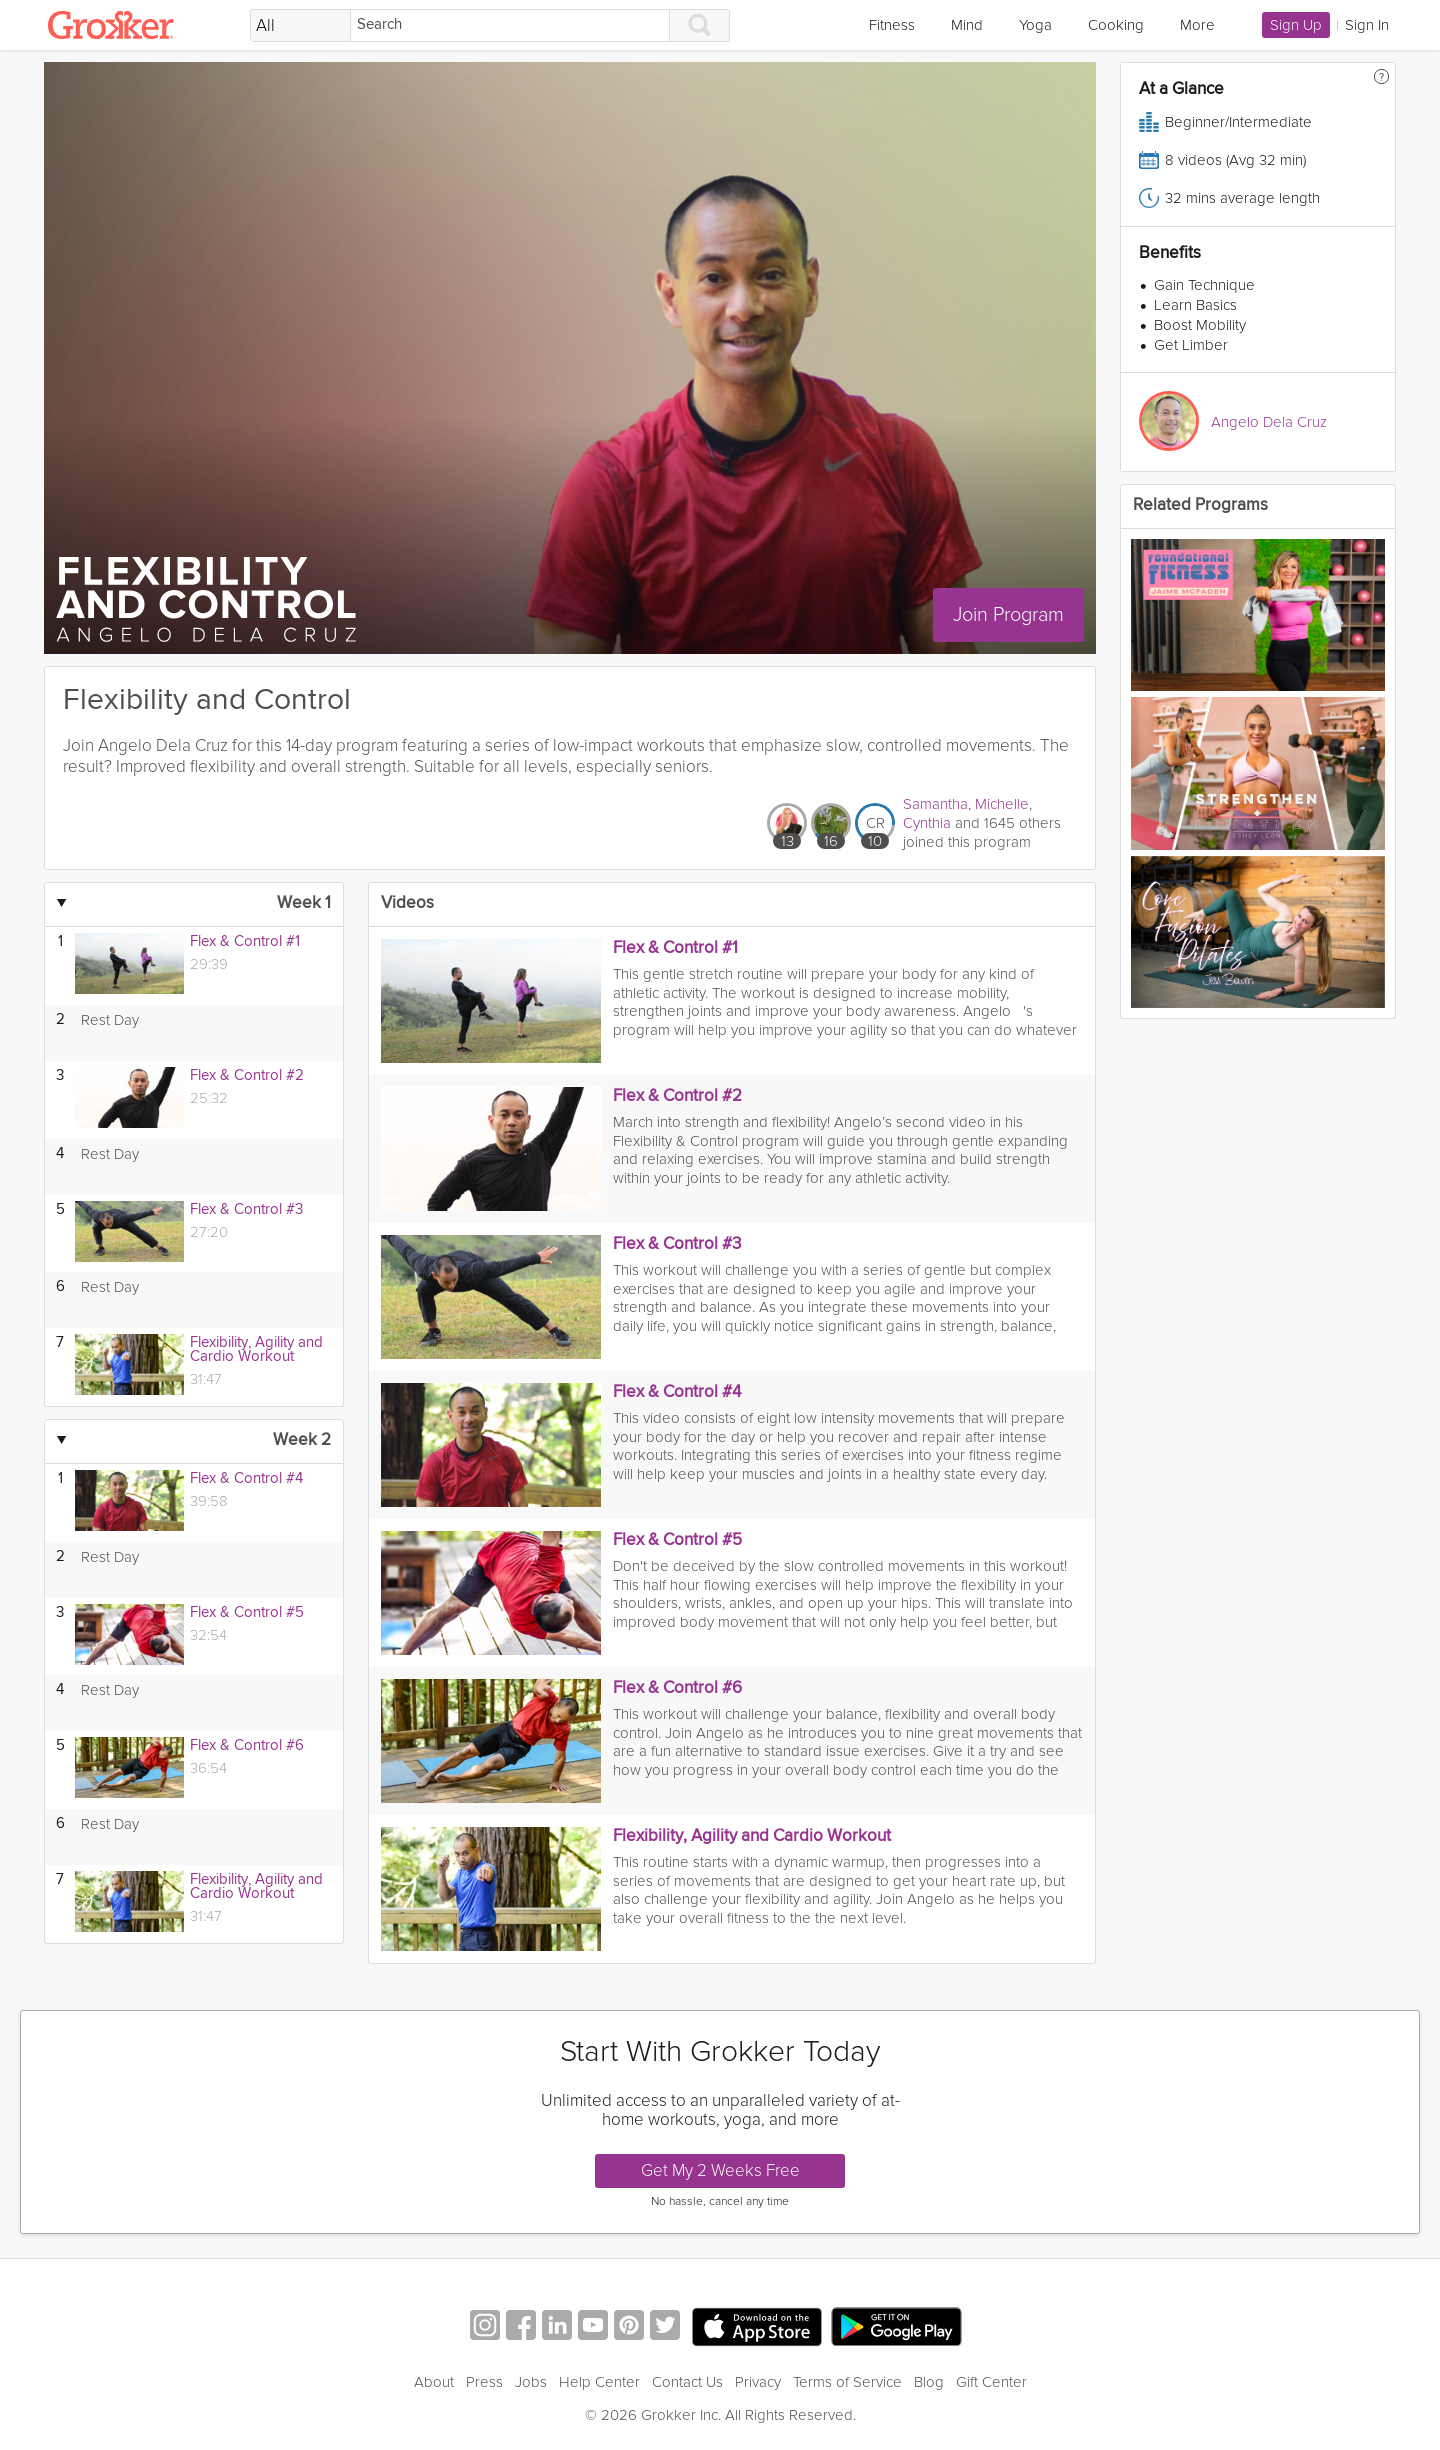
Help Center (599, 2382)
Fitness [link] (892, 25)
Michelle (1002, 804)
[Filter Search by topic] (300, 26)
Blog (929, 2382)
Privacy (758, 2382)
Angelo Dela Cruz (1269, 422)
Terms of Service (847, 2382)
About (434, 2382)
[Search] (510, 25)
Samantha (935, 804)
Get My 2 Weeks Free (720, 2170)
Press (484, 2382)
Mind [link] (967, 25)
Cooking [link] (1116, 25)
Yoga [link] (1035, 25)
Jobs (531, 2382)
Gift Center (991, 2382)
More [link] (1197, 25)
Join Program (1012, 615)
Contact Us (687, 2382)
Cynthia (927, 823)
